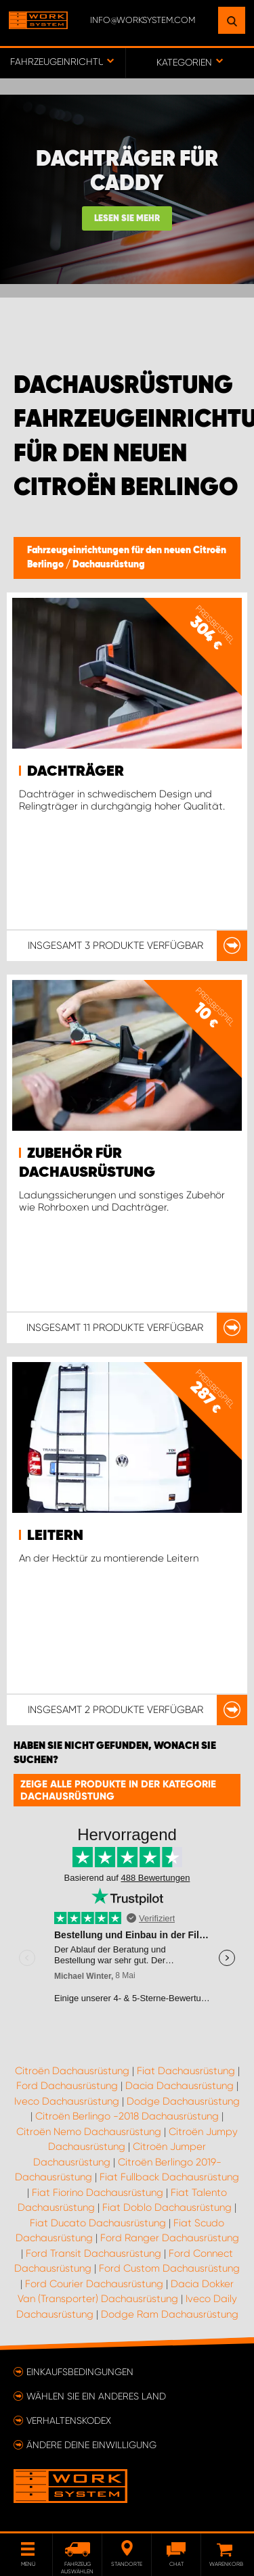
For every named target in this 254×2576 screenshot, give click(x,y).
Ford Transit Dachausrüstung (93, 2253)
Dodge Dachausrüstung (183, 2101)
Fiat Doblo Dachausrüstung (167, 2207)
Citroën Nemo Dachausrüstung (88, 2132)
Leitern (55, 1535)
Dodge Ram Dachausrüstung (169, 2314)
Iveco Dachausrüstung (66, 2101)
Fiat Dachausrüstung (186, 2071)
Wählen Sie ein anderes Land (96, 2396)
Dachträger (75, 771)
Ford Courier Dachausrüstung (94, 2284)
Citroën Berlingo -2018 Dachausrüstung (127, 2116)
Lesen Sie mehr (127, 218)
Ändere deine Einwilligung (91, 2444)
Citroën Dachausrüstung (72, 2071)
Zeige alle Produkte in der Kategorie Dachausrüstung (118, 1790)
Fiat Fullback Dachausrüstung (169, 2177)
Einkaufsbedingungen (79, 2371)
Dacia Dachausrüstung (179, 2086)
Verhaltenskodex (68, 2420)
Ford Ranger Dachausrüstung (169, 2238)
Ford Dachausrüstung (67, 2086)
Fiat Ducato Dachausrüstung (98, 2223)
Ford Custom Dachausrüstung (169, 2268)
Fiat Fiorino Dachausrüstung (97, 2192)
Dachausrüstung (108, 564)
